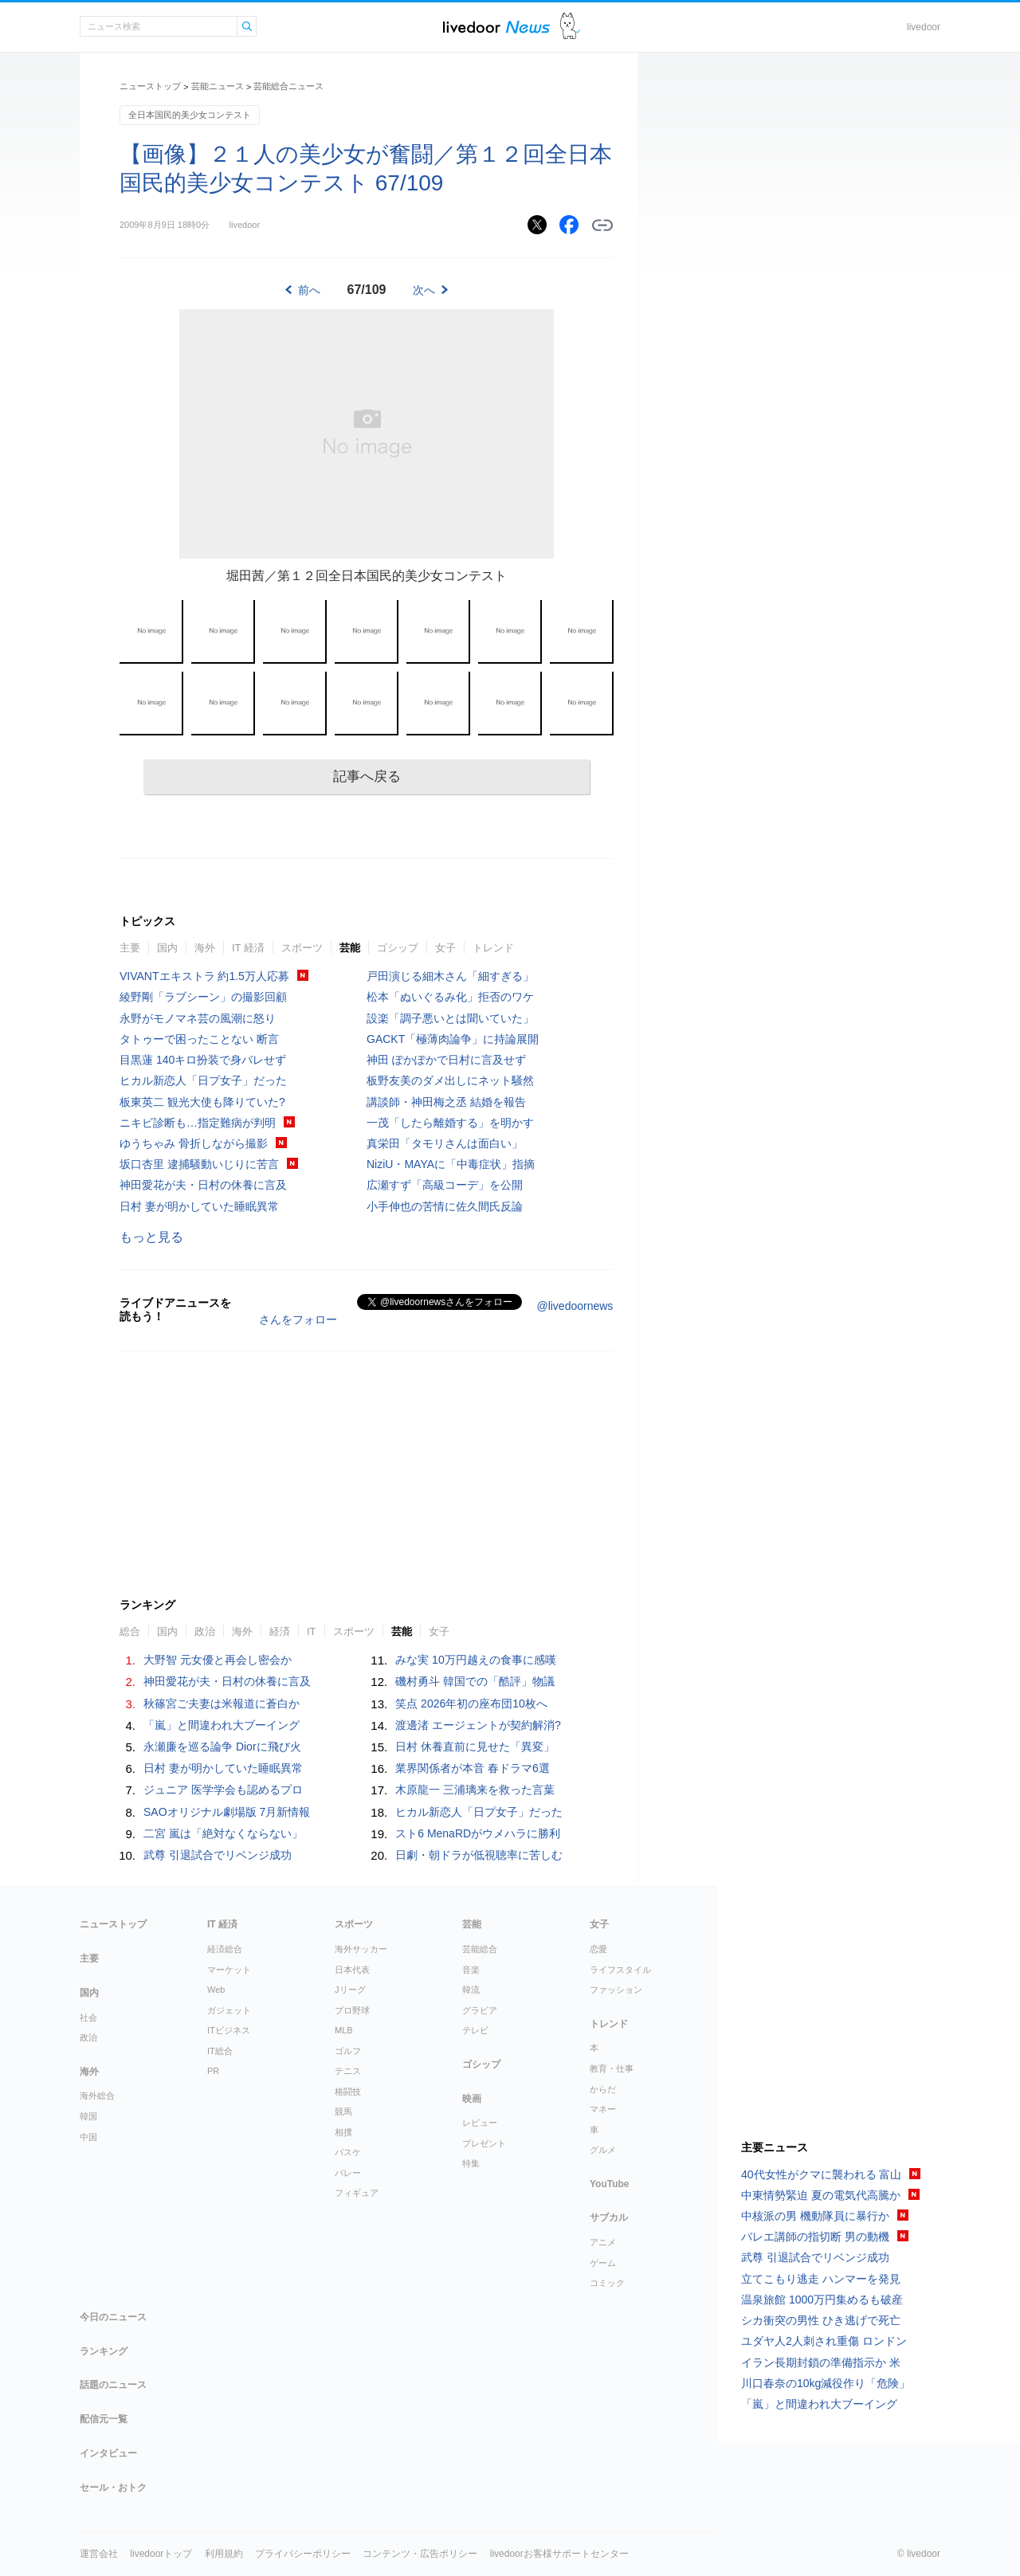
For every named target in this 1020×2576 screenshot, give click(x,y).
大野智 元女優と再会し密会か (217, 1659)
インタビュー (108, 2453)
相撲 (343, 2132)
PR (213, 2071)
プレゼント (484, 2143)
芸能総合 (479, 1949)
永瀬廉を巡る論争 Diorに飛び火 (222, 1746)
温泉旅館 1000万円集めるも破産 (822, 2299)
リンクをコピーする (602, 225)
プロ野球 (352, 2010)
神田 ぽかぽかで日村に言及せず (446, 1059)
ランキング (104, 2351)
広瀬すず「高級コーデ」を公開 (445, 1184)
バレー (348, 2173)
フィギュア (357, 2193)
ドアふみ (570, 27)
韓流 (471, 1989)
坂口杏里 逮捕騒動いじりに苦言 (199, 1164)
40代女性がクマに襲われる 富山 (821, 2174)
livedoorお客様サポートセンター (559, 2553)
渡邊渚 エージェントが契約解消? (478, 1725)
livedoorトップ (161, 2553)
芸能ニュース (217, 86)
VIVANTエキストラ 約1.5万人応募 (204, 976)
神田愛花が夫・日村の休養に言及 (203, 1184)
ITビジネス (228, 2030)
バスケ (348, 2152)
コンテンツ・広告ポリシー (420, 2553)
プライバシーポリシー (303, 2553)
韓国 (88, 2116)
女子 (445, 948)
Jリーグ (350, 1989)
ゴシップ (397, 948)
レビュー (479, 2122)
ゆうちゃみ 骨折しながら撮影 (194, 1143)
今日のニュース (113, 2317)
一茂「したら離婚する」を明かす (450, 1122)
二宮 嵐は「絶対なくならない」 (223, 1833)
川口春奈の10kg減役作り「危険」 (825, 2383)
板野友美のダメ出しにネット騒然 (450, 1080)
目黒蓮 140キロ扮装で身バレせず (203, 1059)
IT (311, 1631)
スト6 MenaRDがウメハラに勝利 (477, 1833)
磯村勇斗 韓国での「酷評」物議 (475, 1681)
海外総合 (97, 2095)
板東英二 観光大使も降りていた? (202, 1102)
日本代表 (352, 1969)
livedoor (923, 27)
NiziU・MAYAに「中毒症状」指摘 (451, 1164)
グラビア (479, 2010)
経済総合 (224, 1949)
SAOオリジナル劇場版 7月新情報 (226, 1812)
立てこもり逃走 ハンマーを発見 (820, 2278)
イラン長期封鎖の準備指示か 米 (820, 2362)
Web (216, 1989)
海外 (204, 948)
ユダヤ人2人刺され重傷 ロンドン (824, 2341)
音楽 (471, 1969)
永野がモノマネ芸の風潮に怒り (198, 1018)
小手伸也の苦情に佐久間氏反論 (445, 1206)
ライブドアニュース (496, 26)
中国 (88, 2137)
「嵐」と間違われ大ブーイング (221, 1725)
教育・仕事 (612, 2068)
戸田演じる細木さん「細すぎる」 (450, 976)
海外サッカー (361, 1949)
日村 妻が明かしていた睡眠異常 (199, 1206)
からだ (603, 2089)
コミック (607, 2283)
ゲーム (603, 2263)
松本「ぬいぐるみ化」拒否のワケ (450, 996)
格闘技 (348, 2091)
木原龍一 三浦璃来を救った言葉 (475, 1789)
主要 (130, 948)
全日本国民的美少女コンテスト (189, 115)
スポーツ (302, 948)
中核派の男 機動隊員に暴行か (815, 2215)
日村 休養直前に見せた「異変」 (475, 1746)
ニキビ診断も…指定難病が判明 (198, 1122)
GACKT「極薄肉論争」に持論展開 (453, 1039)
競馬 (343, 2111)
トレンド (493, 948)
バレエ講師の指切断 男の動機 (815, 2236)
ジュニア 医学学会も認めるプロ (223, 1789)
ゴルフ (348, 2051)
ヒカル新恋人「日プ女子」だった (203, 1080)
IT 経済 (248, 948)
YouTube (610, 2184)
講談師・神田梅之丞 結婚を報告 (446, 1102)
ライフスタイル (620, 1969)
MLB (344, 2030)
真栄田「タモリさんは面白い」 (445, 1143)
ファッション (616, 1989)
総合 (130, 1631)
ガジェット (229, 2010)
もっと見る (151, 1237)
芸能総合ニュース (288, 86)
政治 (204, 1631)
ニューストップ (150, 86)
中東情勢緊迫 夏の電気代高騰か (820, 2195)
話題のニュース (113, 2384)
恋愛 (598, 1949)
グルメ (603, 2150)
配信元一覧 (104, 2419)
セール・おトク (113, 2487)
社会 (88, 2017)
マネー (603, 2109)
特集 (471, 2163)
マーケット (229, 1969)
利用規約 (224, 2553)
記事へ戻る (367, 776)
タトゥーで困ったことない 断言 (199, 1039)
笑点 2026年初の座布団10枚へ (471, 1703)
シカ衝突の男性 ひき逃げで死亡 (820, 2320)
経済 (279, 1631)
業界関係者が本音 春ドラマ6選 (472, 1768)
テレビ (475, 2030)
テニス (348, 2071)
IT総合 (220, 2051)
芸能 (349, 948)
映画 (471, 2098)
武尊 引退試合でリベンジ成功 (217, 1855)
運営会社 (99, 2553)
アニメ (603, 2242)
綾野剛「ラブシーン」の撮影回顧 (203, 996)
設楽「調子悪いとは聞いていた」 (450, 1018)
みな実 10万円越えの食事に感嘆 (475, 1659)
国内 (167, 948)
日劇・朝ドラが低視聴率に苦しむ (479, 1855)
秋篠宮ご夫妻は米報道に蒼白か (221, 1703)
